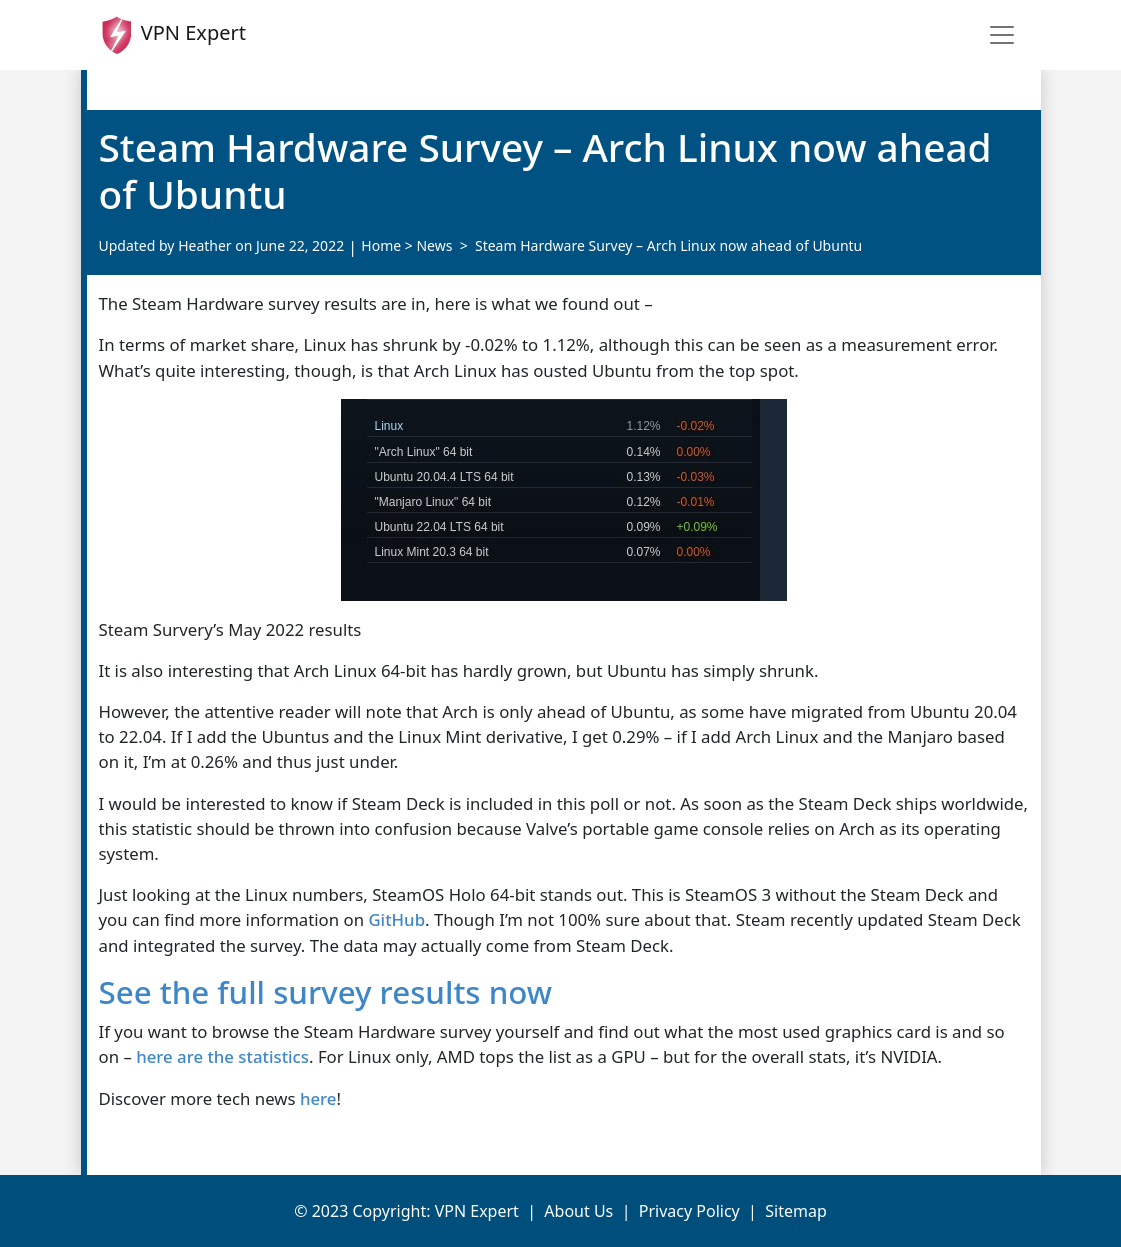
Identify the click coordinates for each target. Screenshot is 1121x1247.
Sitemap (796, 1211)
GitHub (396, 919)
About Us (578, 1211)
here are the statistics (222, 1056)
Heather (205, 245)
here (316, 1098)
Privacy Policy (689, 1211)
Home (381, 245)
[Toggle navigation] (1002, 35)
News (434, 245)
